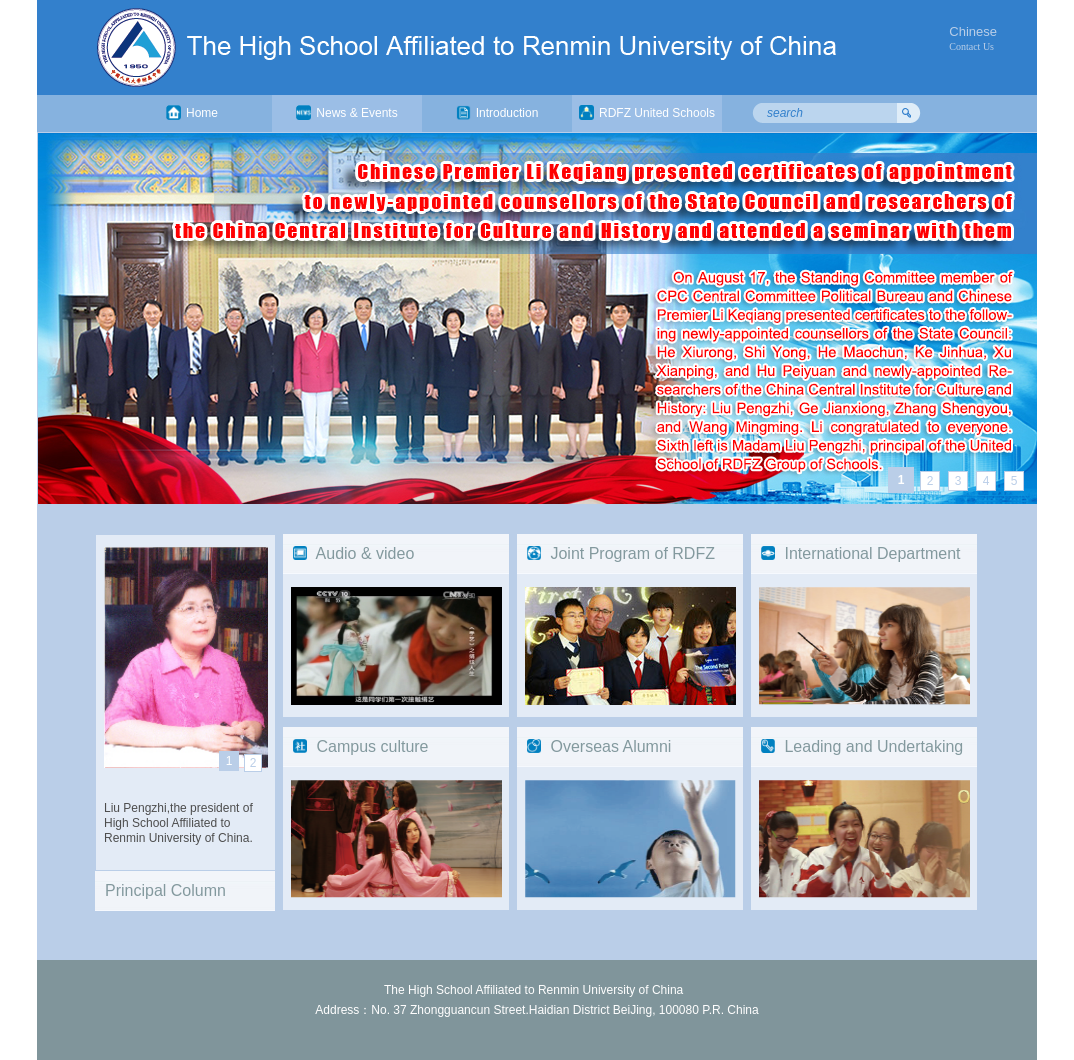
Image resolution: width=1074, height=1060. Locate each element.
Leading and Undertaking (873, 746)
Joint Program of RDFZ (632, 553)
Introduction (497, 113)
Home (192, 113)
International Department (872, 553)
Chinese (973, 31)
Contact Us (971, 46)
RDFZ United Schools (647, 113)
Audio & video (365, 553)
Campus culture (372, 746)
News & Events (346, 113)
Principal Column (165, 890)
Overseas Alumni (610, 746)
